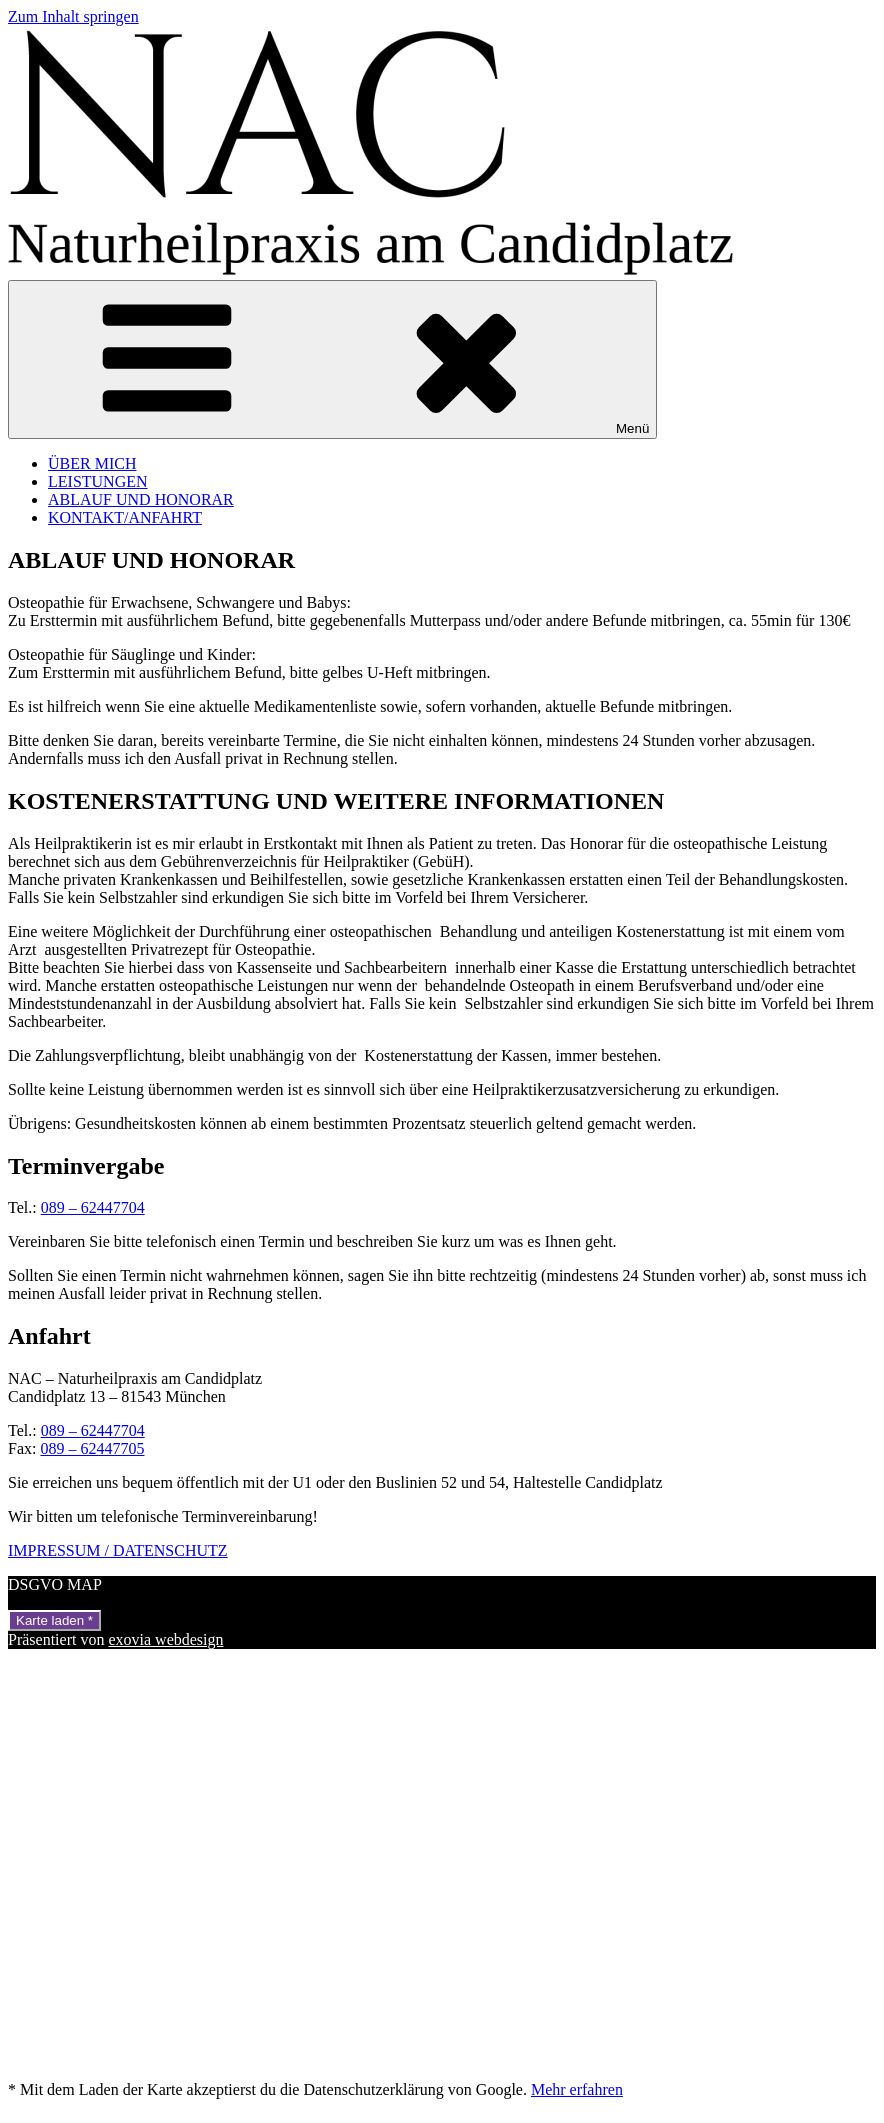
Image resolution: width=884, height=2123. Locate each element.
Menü (332, 359)
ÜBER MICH (92, 463)
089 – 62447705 (92, 1448)
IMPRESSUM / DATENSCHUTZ (118, 1550)
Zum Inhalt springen (73, 16)
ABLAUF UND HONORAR (141, 499)
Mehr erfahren (577, 2089)
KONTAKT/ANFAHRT (125, 517)
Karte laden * (54, 1620)
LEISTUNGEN (98, 481)
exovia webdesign (165, 1639)
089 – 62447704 (93, 1207)
